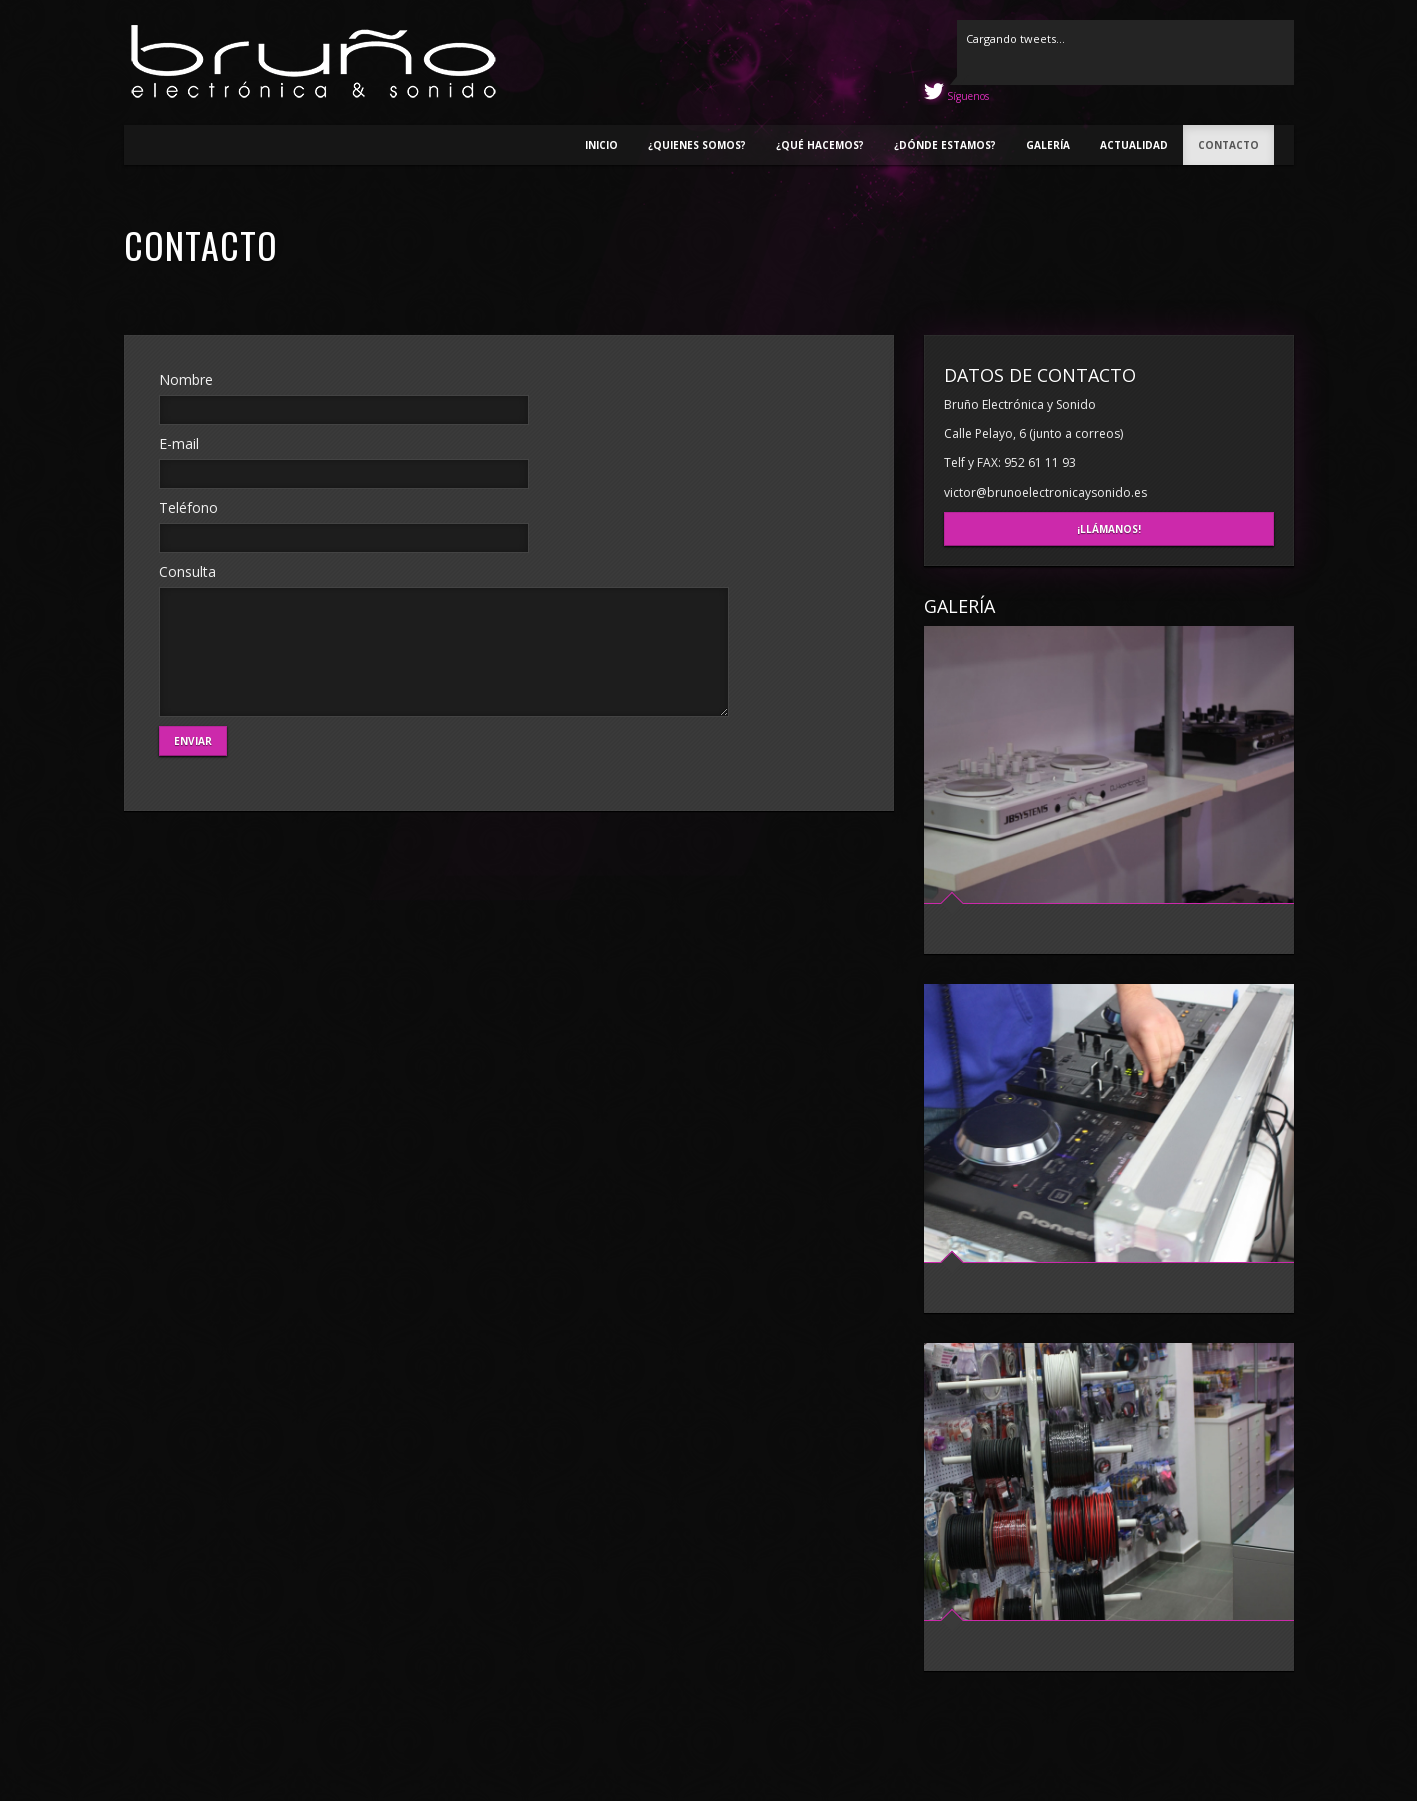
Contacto (1228, 145)
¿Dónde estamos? (945, 145)
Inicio (601, 145)
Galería (1048, 145)
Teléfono (188, 507)
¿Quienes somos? (697, 145)
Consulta (187, 571)
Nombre (186, 379)
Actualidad (1134, 145)
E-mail (179, 443)
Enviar (193, 741)
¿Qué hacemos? (820, 145)
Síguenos (966, 96)
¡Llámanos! (1109, 529)
